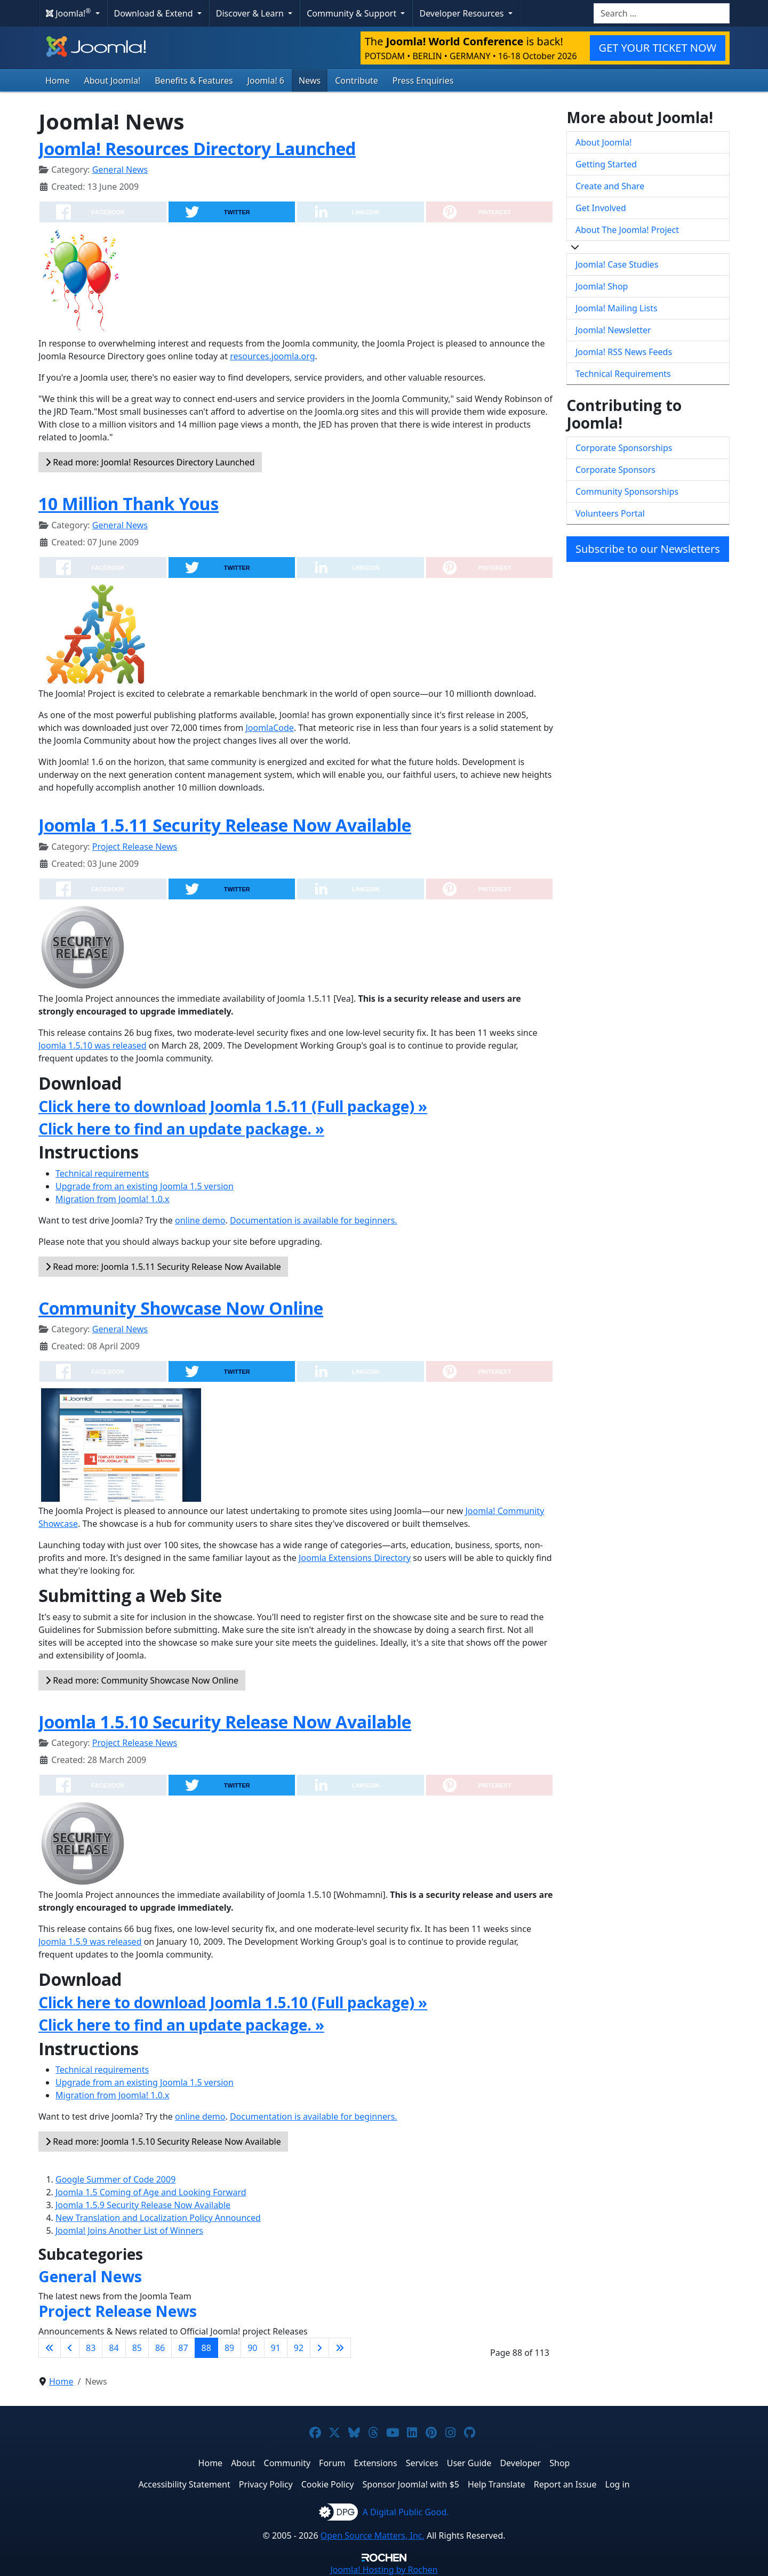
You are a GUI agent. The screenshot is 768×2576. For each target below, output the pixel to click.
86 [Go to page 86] (160, 2348)
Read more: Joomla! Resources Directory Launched (150, 462)
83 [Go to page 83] (90, 2348)
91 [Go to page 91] (276, 2348)
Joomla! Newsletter (613, 330)
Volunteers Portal (610, 513)
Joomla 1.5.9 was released (90, 1941)
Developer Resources (462, 13)
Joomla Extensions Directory (355, 1558)
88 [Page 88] (206, 2348)
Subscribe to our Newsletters (647, 549)
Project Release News (134, 846)
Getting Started (606, 164)
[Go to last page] (340, 2348)
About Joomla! (112, 80)
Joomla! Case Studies (616, 264)
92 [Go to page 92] (298, 2348)
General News (120, 169)
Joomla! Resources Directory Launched (197, 148)
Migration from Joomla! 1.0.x (112, 1199)
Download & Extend (154, 13)
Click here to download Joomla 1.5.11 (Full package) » (232, 1106)
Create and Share (609, 186)
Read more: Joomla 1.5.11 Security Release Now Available (163, 1267)
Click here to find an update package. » (181, 1128)
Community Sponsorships (626, 491)
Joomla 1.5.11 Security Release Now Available (224, 825)
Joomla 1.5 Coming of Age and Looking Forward (150, 2192)
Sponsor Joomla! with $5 (411, 2484)
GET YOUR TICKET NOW (657, 48)
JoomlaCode (269, 728)
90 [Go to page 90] (252, 2348)
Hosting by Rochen (383, 2569)
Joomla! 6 (265, 80)
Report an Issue (565, 2484)
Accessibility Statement (184, 2484)
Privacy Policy (266, 2484)
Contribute (356, 80)
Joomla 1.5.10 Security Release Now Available (224, 1721)
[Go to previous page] (69, 2348)
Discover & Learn (251, 13)
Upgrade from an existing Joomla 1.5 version (144, 1186)
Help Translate (496, 2484)
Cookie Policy (327, 2484)
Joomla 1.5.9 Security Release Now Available (142, 2205)
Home (57, 80)
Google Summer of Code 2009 (115, 2179)
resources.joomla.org (272, 356)
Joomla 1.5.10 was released (92, 1045)
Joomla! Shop (601, 286)
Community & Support (352, 13)
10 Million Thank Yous (128, 503)
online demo (200, 1220)
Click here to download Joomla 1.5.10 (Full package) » (232, 2002)
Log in (617, 2484)
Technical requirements (102, 1173)
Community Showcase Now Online (180, 1308)
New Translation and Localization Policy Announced (158, 2218)
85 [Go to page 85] (137, 2348)
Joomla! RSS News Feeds (623, 352)
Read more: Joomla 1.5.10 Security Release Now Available (163, 2141)
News (310, 80)
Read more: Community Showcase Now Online (141, 1680)
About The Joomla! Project (627, 230)
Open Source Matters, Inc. (373, 2535)
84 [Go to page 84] (113, 2348)
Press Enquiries (423, 80)
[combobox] (662, 13)
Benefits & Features (194, 80)
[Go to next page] (319, 2348)
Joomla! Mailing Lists (616, 308)
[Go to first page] (49, 2348)
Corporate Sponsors (615, 470)
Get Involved (600, 208)
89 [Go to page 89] (229, 2348)
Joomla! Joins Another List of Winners (129, 2230)
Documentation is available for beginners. (313, 1220)
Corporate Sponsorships (623, 448)
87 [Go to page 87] (183, 2348)
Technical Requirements (623, 374)
